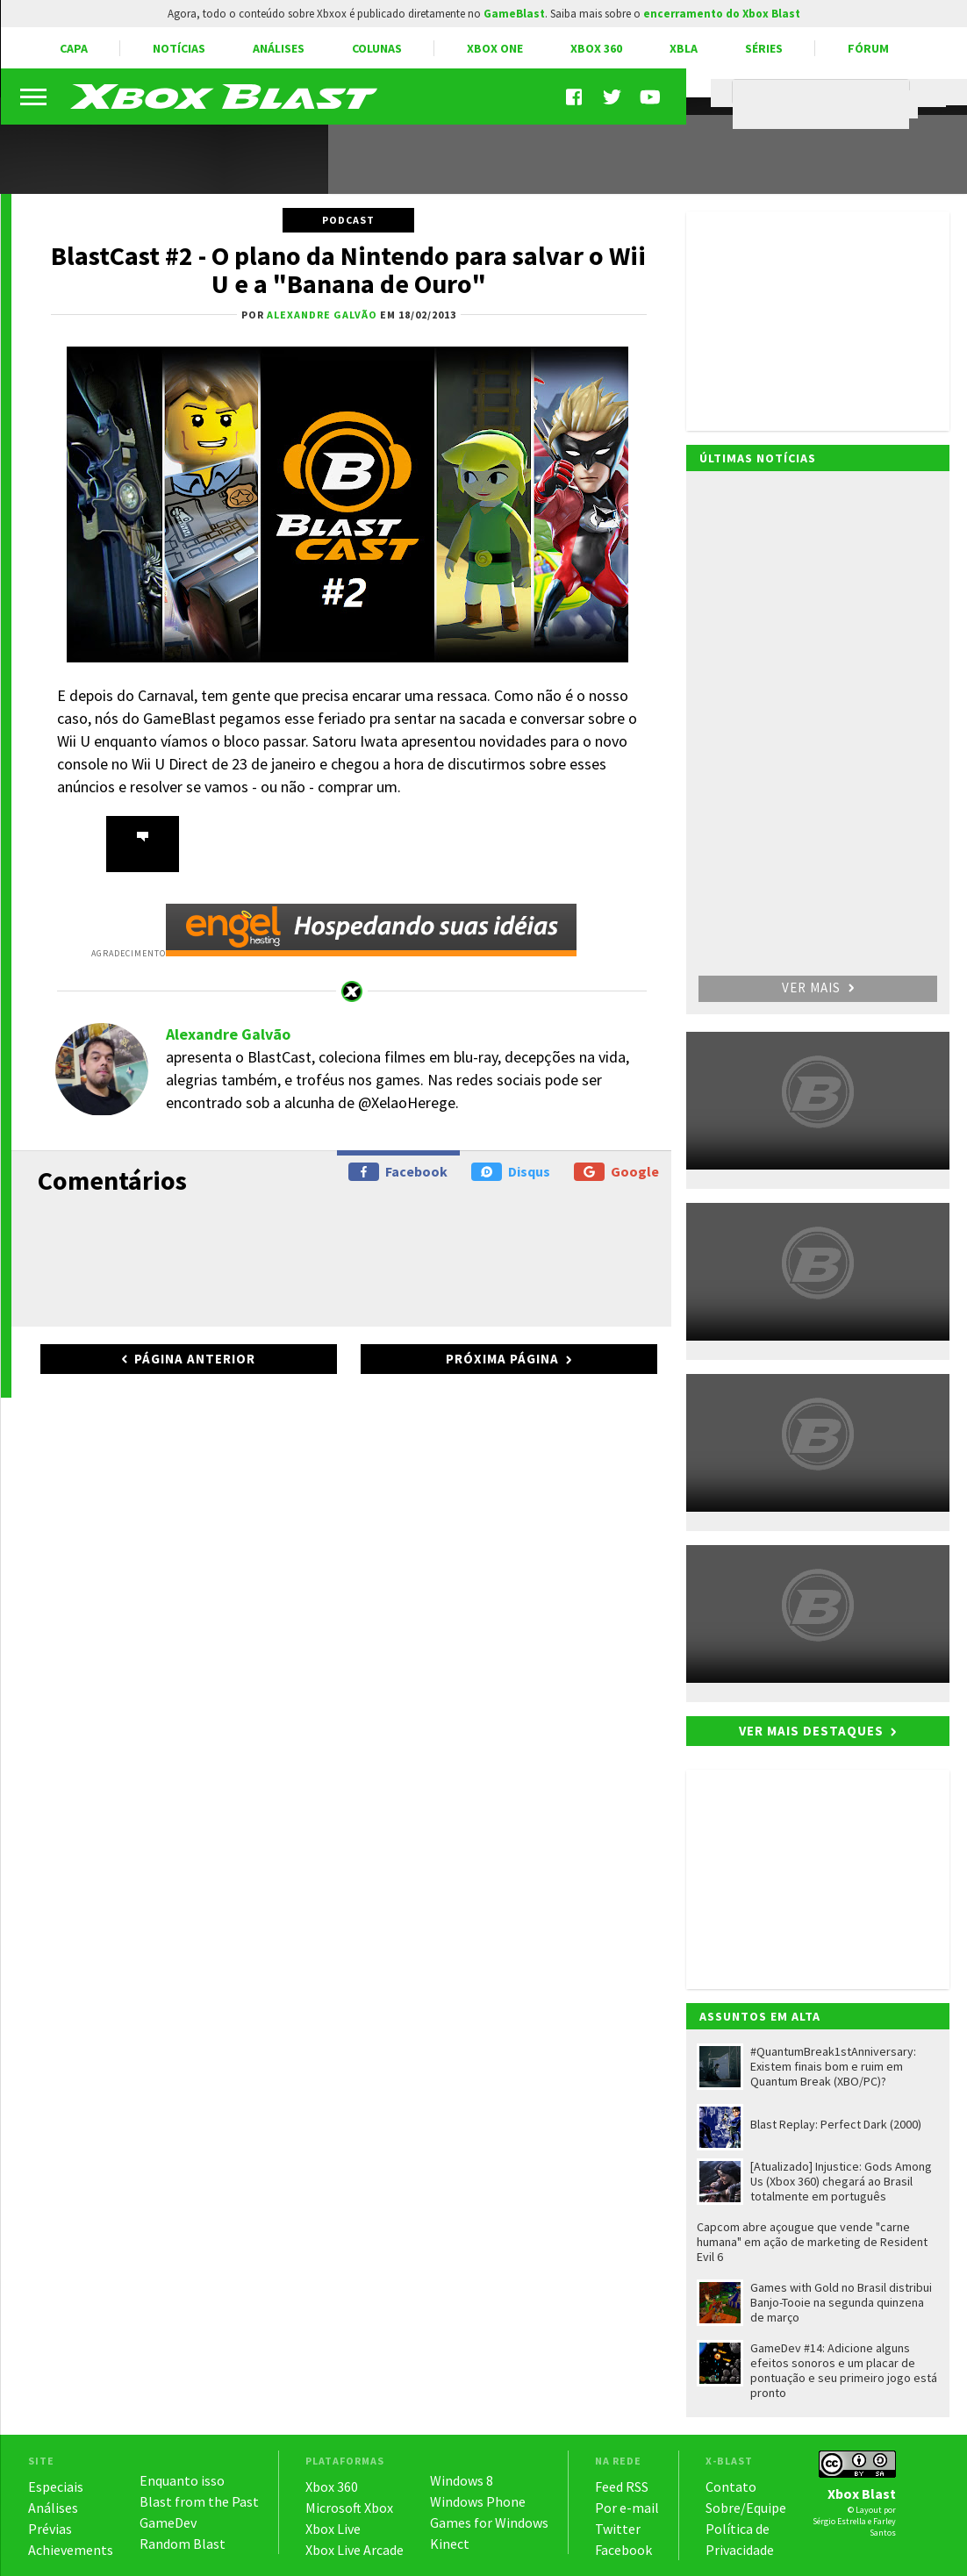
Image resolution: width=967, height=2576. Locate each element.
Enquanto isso (182, 2480)
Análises (278, 48)
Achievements (70, 2549)
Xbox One (495, 48)
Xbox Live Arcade (354, 2549)
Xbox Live (333, 2528)
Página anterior (194, 1358)
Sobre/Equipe (746, 2507)
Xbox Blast (861, 2493)
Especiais (55, 2486)
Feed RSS (621, 2486)
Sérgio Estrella (839, 2521)
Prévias (50, 2528)
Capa (74, 48)
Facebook (398, 1172)
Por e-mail (627, 2507)
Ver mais (818, 987)
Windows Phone (478, 2501)
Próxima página (502, 1358)
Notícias (179, 48)
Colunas (377, 48)
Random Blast (183, 2543)
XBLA (684, 48)
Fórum (868, 48)
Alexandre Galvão (228, 1034)
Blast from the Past (199, 2501)
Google (616, 1172)
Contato (731, 2486)
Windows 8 (461, 2480)
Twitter (618, 2528)
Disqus (510, 1172)
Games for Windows (489, 2522)
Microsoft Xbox (349, 2507)
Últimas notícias (757, 458)
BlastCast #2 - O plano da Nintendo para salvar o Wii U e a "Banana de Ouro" (348, 269)
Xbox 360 (596, 48)
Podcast (348, 219)
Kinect (449, 2543)
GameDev (168, 2522)
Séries (764, 48)
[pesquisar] (825, 104)
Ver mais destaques (811, 1730)
